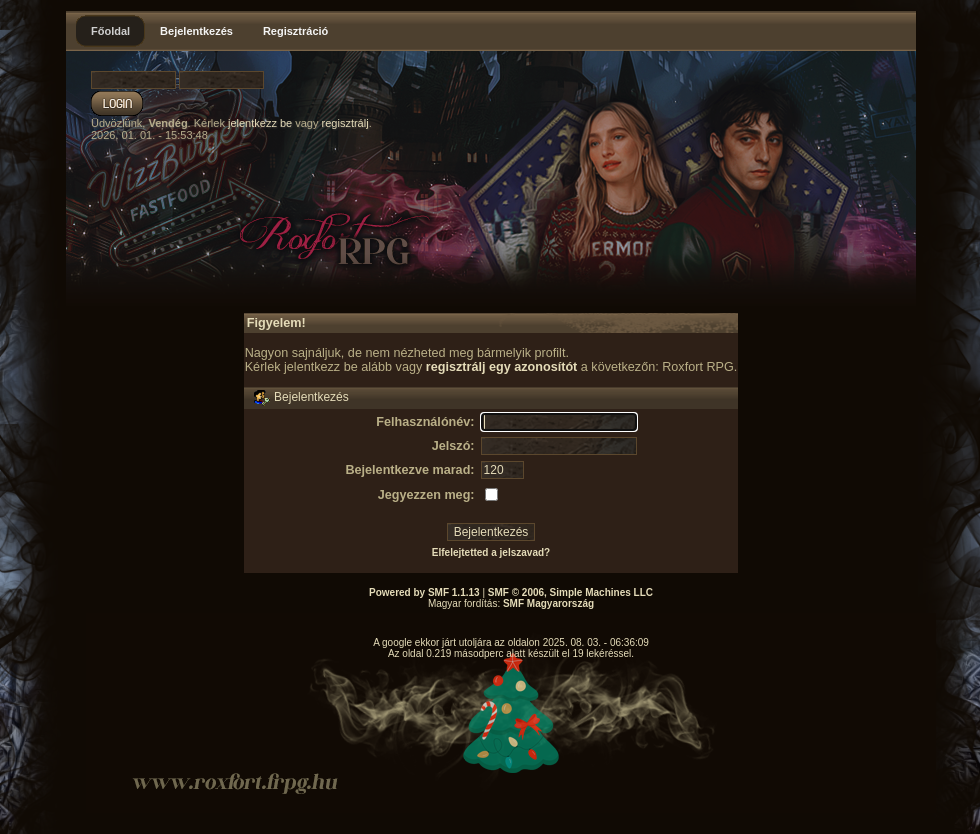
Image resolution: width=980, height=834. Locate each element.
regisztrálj (345, 123)
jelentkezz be (260, 123)
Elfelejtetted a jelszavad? (491, 552)
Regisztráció (295, 31)
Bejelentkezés (196, 31)
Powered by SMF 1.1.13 (424, 592)
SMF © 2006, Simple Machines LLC (570, 592)
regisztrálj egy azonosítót (502, 367)
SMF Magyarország (548, 603)
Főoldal (110, 31)
